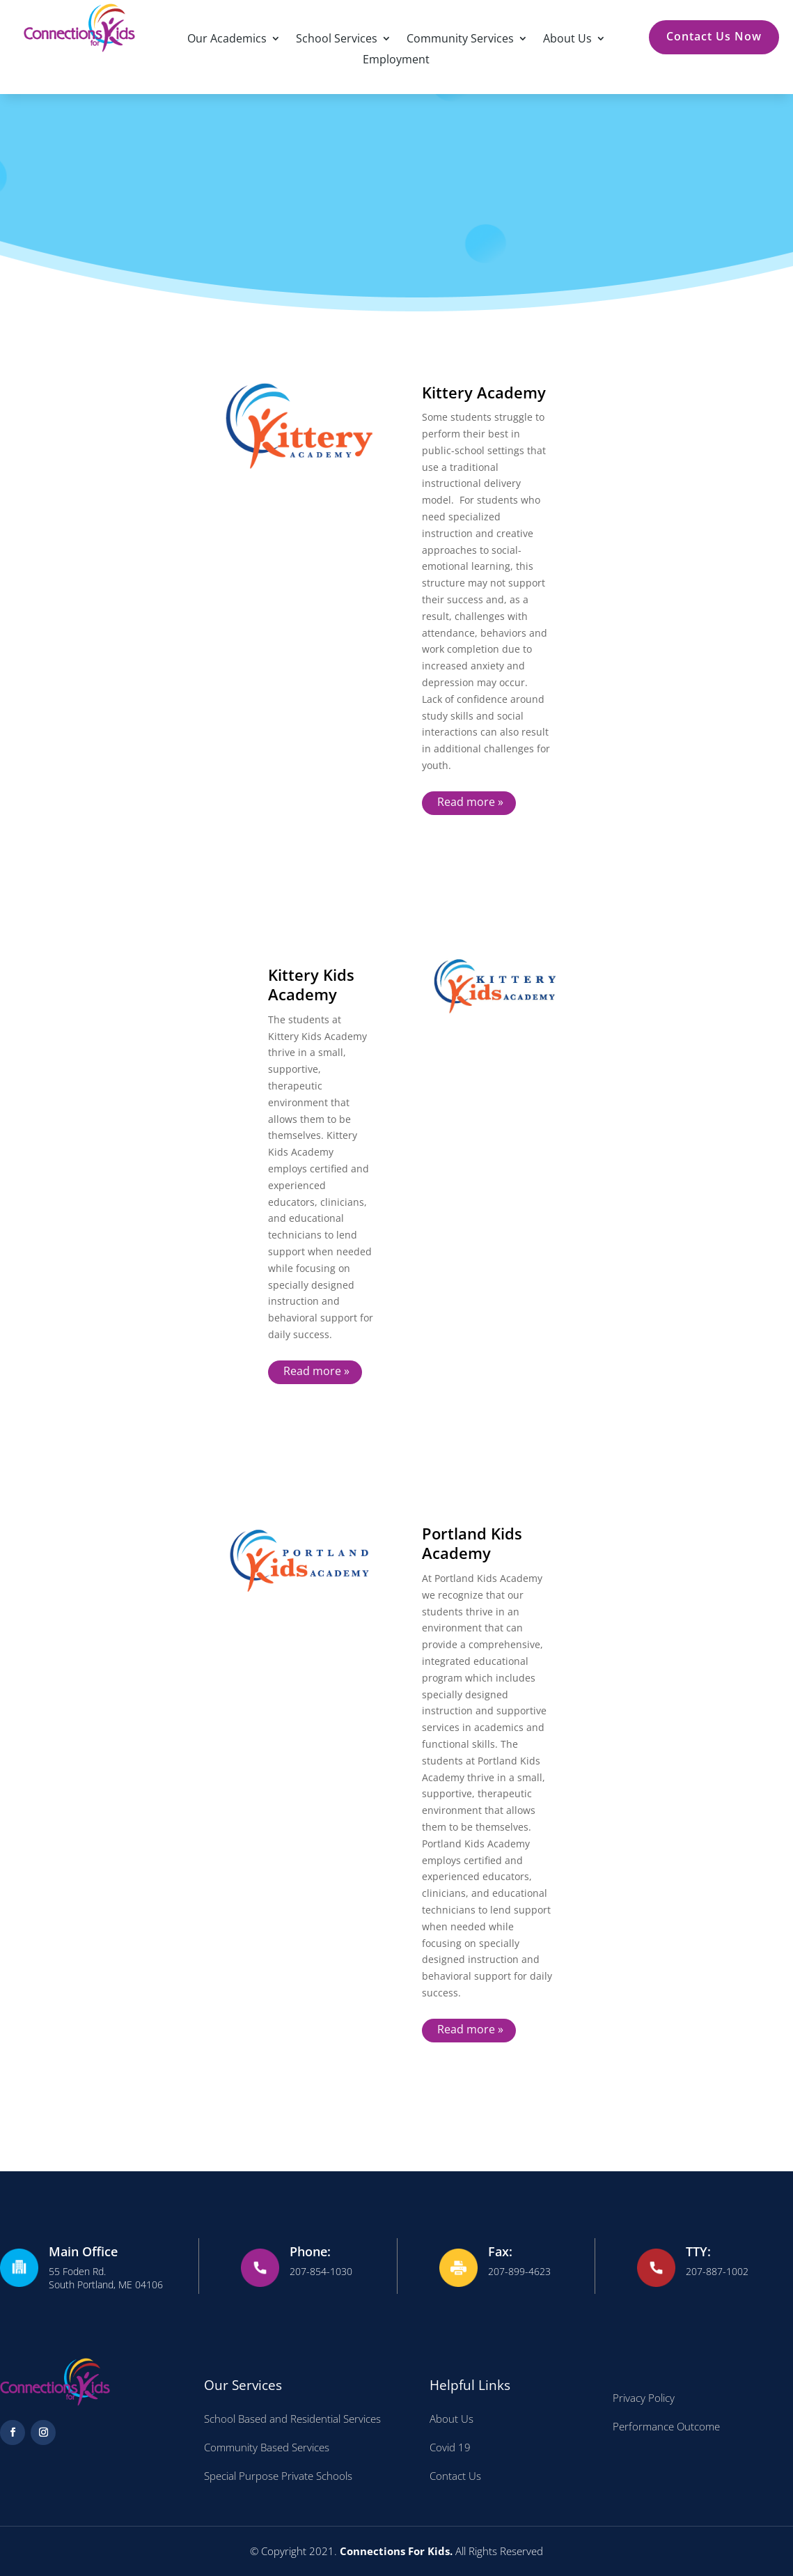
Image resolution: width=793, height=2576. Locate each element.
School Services (336, 39)
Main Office (83, 2251)
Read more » (470, 801)
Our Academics (227, 39)
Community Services (460, 39)
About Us (567, 39)
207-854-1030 (321, 2271)
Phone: (310, 2251)
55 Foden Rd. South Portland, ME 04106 (106, 2278)
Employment (396, 60)
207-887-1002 (717, 2271)
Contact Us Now (714, 36)
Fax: (500, 2251)
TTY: (698, 2251)
